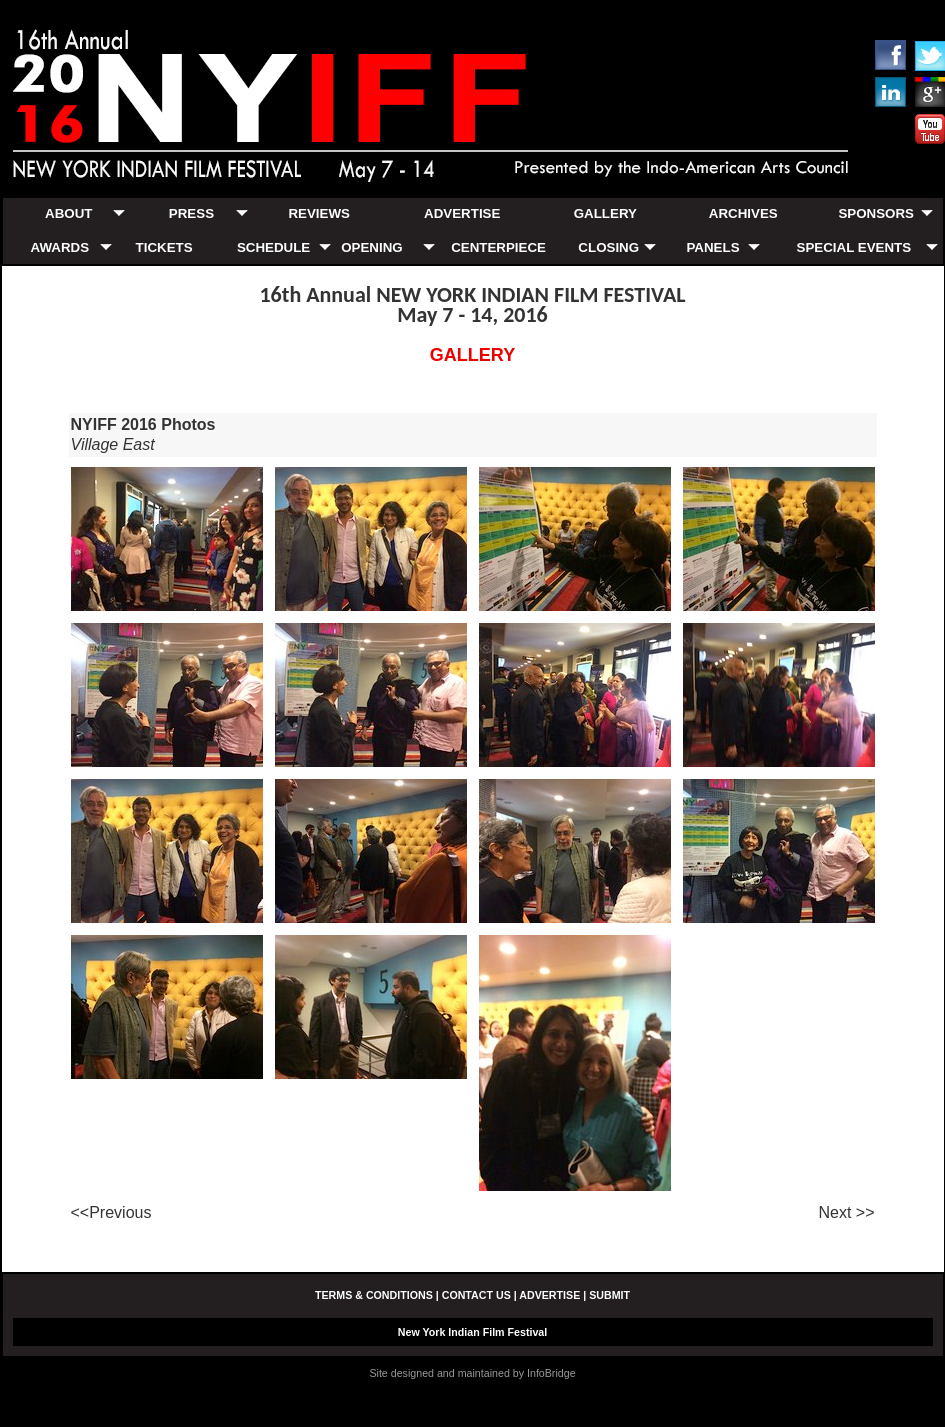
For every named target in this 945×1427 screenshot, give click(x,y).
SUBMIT (609, 1295)
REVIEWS (318, 213)
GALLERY (605, 213)
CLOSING (608, 247)
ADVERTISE (462, 213)
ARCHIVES (743, 213)
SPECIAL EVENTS (854, 247)
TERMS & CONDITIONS (374, 1295)
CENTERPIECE (498, 247)
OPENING (371, 247)
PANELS (712, 247)
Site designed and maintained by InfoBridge (472, 1373)
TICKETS (164, 247)
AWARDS (60, 247)
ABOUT (68, 213)
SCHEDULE (273, 247)
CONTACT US (476, 1295)
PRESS (191, 213)
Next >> (846, 1212)
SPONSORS (876, 213)
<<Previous (111, 1212)
